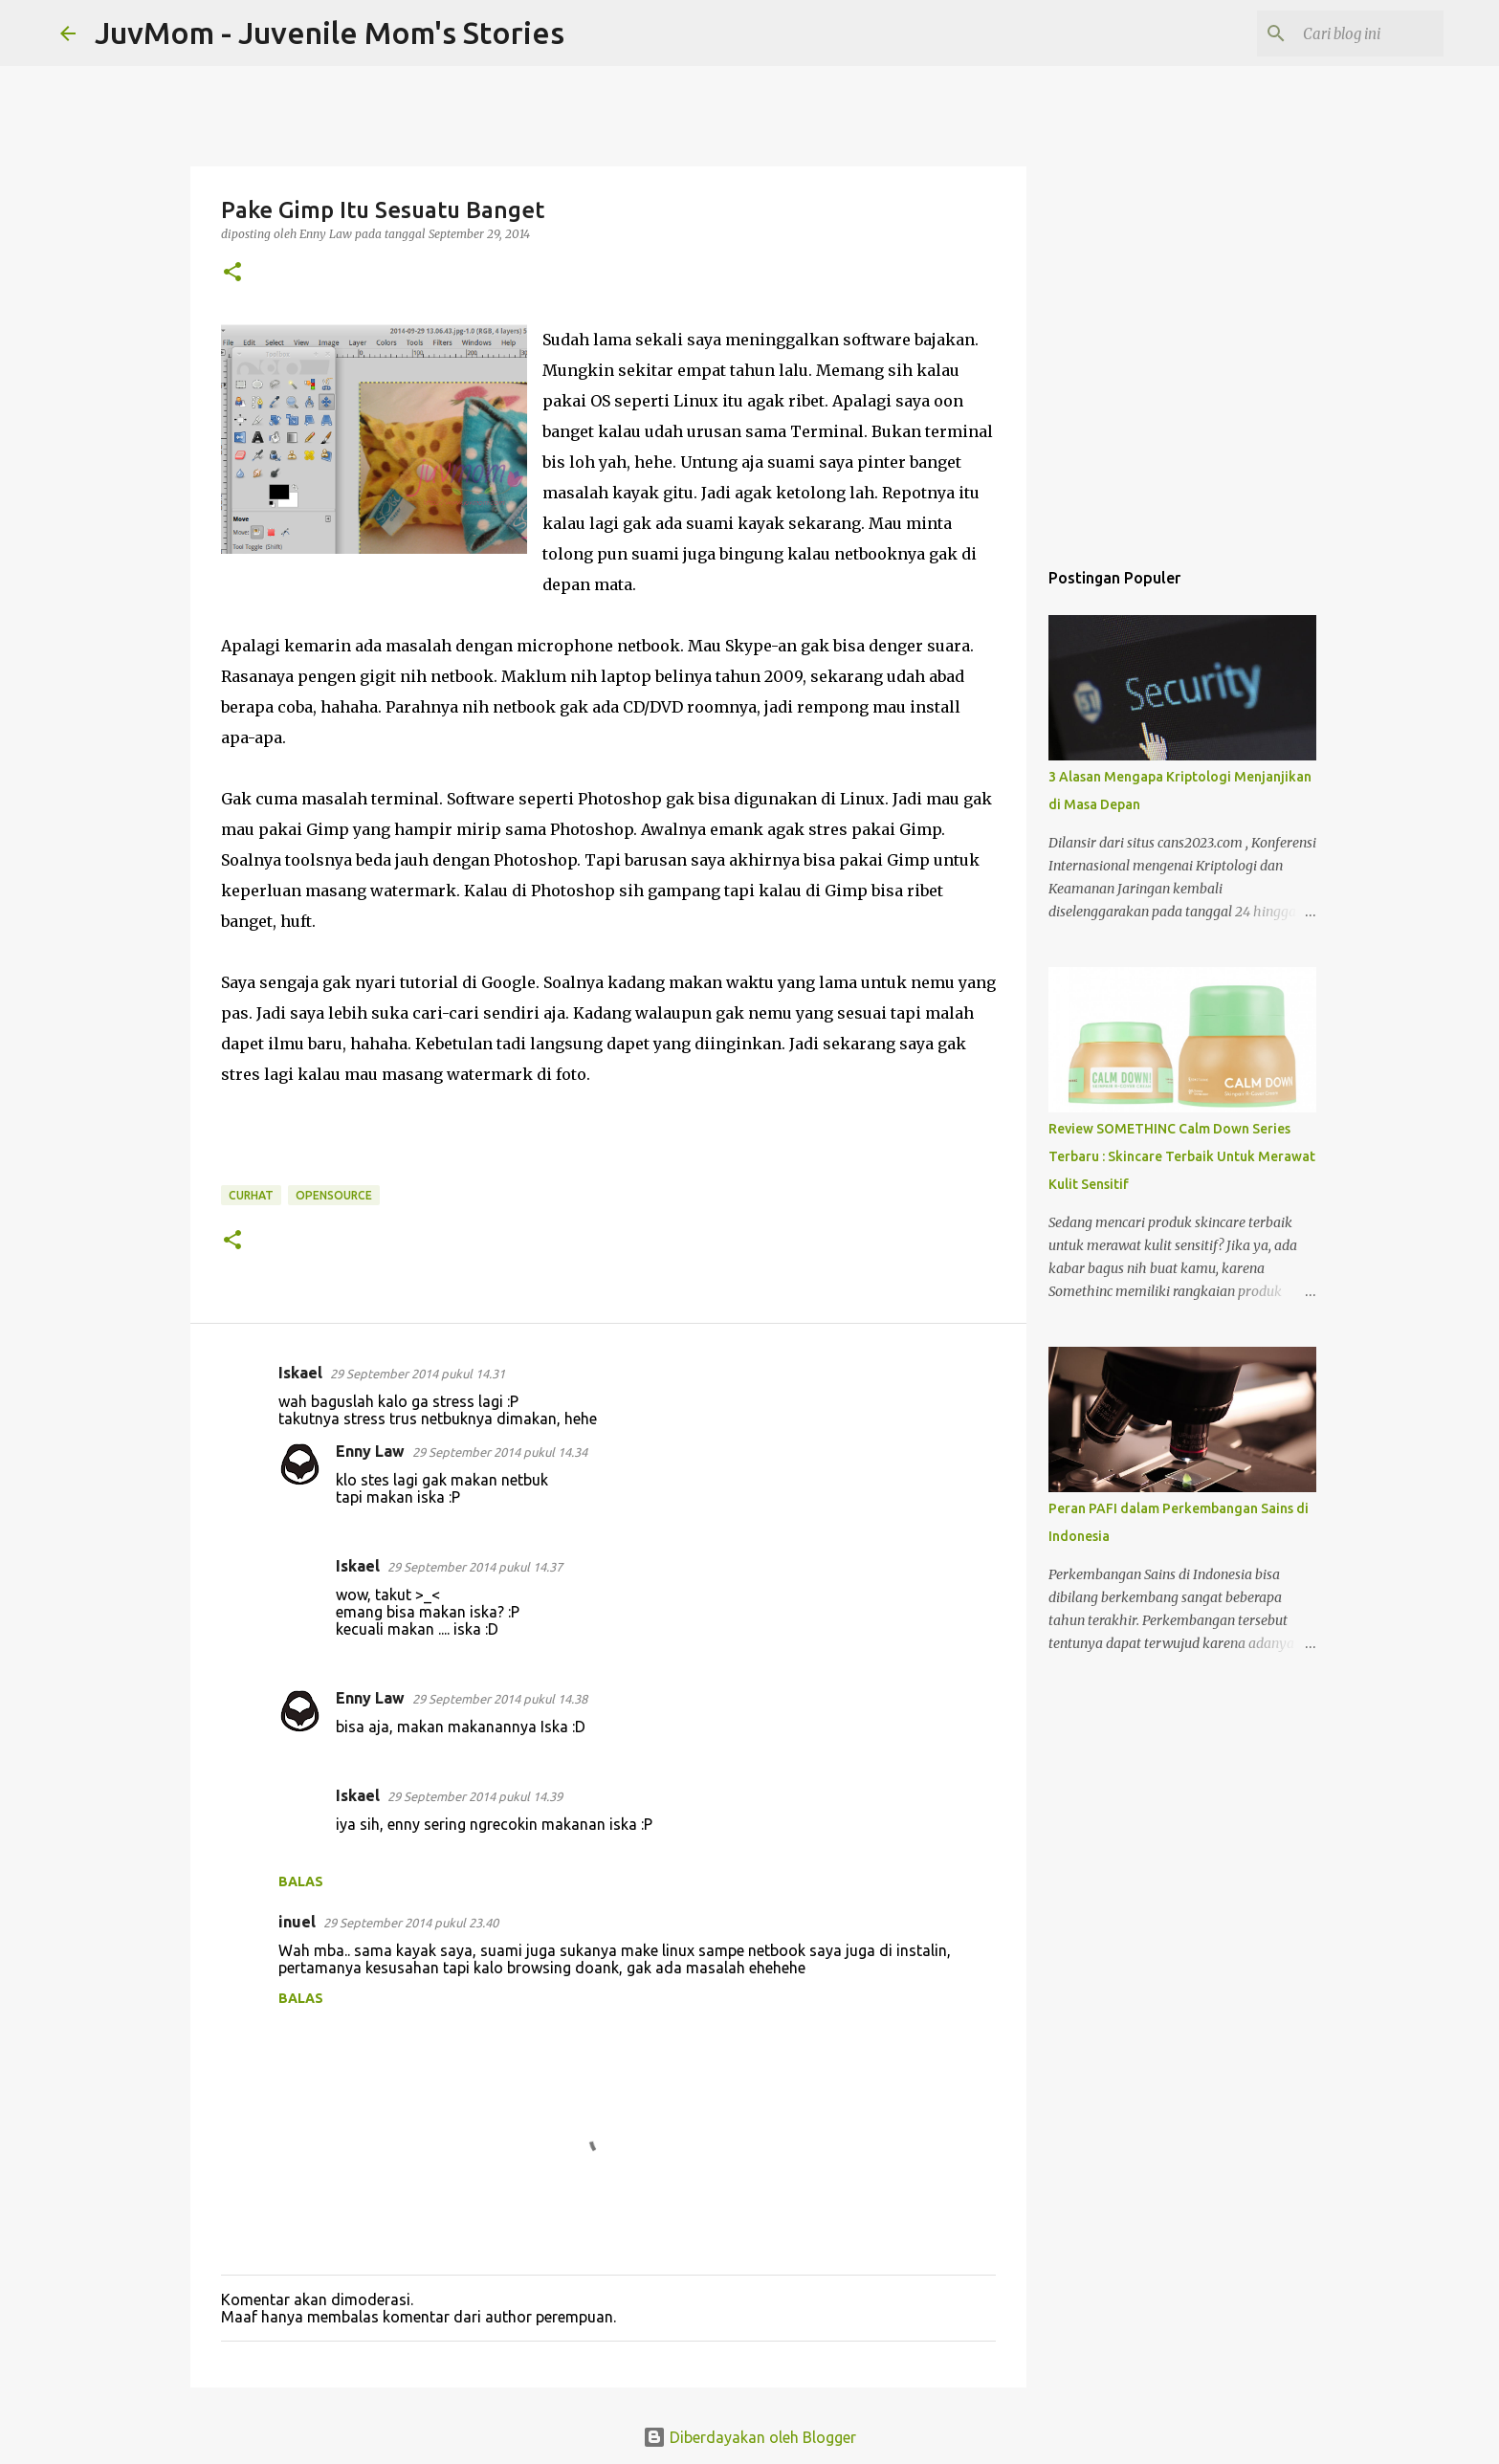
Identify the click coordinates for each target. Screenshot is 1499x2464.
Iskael (300, 1372)
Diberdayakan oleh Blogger (749, 2437)
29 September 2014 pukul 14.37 (474, 1566)
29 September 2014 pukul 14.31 (417, 1373)
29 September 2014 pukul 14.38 (499, 1698)
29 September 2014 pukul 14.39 (474, 1796)
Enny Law (370, 1451)
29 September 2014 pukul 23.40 (410, 1922)
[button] (232, 273)
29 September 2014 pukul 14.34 (499, 1452)
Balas (300, 1881)
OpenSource (334, 1195)
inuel (297, 1921)
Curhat (251, 1195)
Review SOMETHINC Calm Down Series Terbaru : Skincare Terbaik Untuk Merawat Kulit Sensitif (1181, 1156)
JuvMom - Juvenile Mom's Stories (329, 32)
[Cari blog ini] (1343, 33)
